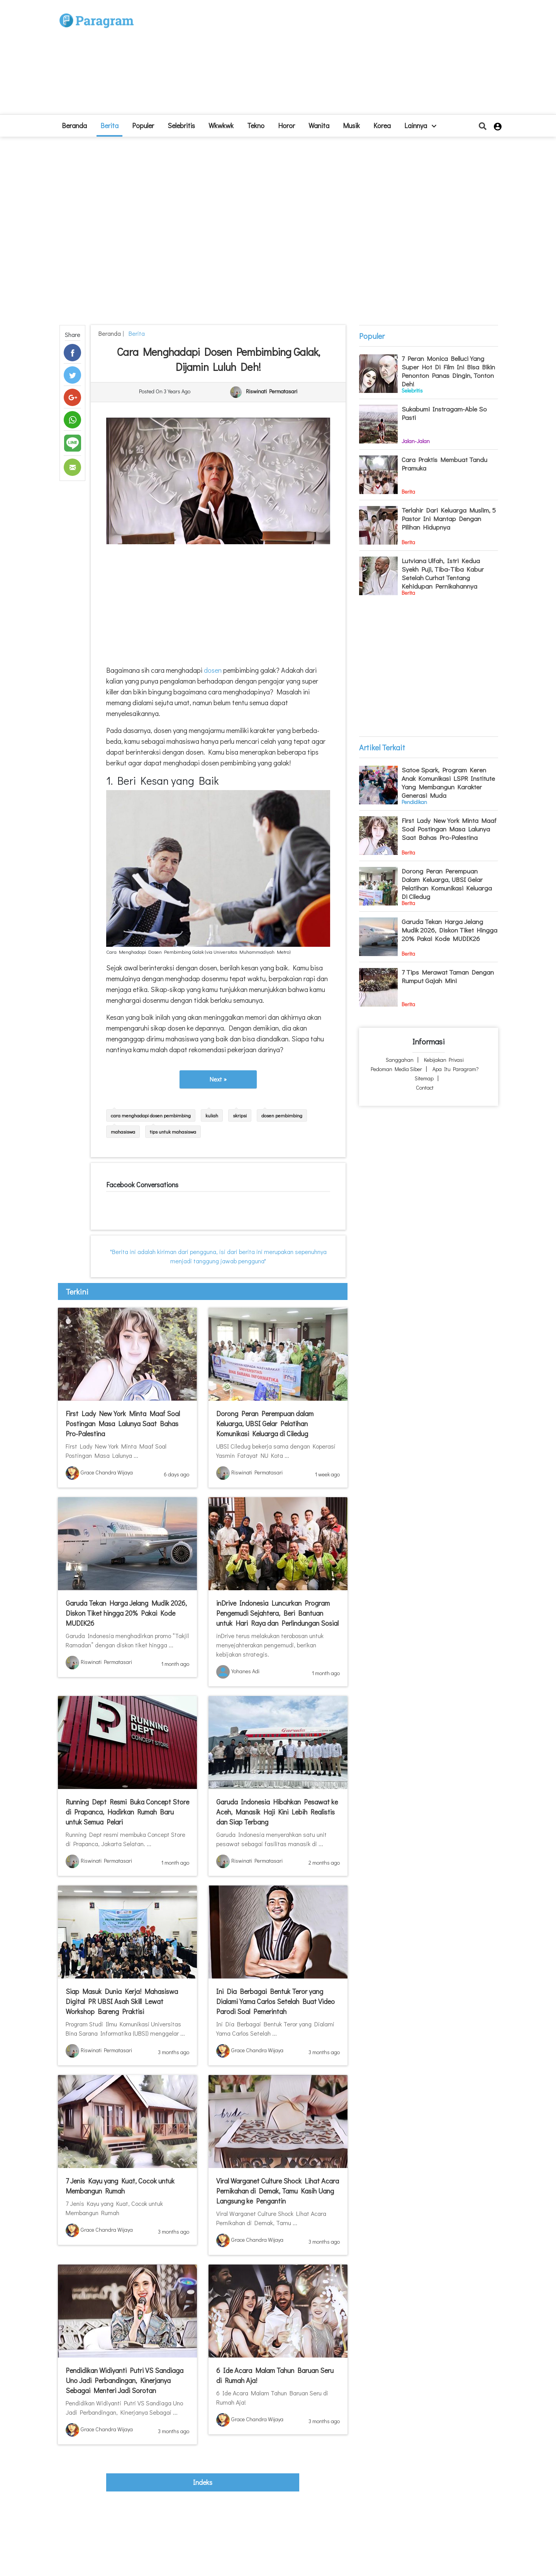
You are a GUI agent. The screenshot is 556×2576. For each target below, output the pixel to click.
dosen (212, 670)
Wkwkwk (221, 125)
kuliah (211, 1115)
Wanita (319, 125)
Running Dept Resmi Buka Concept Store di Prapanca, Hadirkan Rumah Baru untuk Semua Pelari (127, 1811)
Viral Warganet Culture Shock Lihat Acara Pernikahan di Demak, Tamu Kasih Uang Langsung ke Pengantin (277, 2190)
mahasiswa (123, 1131)
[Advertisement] (334, 60)
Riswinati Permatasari (271, 391)
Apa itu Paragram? (455, 1069)
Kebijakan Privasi (444, 1059)
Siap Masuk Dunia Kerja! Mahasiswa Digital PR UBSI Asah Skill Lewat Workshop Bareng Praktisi (122, 2001)
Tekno (255, 125)
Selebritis (181, 125)
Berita (109, 125)
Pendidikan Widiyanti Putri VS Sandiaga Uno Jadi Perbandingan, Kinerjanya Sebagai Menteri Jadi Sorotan (124, 2380)
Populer (143, 125)
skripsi (240, 1115)
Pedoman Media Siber (396, 1069)
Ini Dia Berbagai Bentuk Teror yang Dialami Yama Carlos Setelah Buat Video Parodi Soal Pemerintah (275, 2001)
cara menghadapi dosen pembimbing (151, 1115)
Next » (218, 1079)
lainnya (420, 125)
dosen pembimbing (281, 1115)
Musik (351, 125)
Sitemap (424, 1078)
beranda (74, 125)
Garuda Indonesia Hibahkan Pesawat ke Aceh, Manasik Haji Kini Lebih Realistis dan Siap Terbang (277, 1811)
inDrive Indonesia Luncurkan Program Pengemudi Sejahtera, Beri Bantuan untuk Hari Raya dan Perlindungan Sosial (277, 1613)
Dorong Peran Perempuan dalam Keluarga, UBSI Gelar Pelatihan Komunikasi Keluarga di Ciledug (265, 1423)
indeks (202, 2482)
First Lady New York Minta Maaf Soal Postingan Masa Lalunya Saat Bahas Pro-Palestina (123, 1423)
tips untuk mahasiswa (173, 1131)
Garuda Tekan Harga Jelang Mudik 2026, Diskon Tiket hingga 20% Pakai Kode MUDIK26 (126, 1613)
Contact (425, 1087)
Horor (286, 125)
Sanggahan (400, 1059)
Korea (382, 125)
